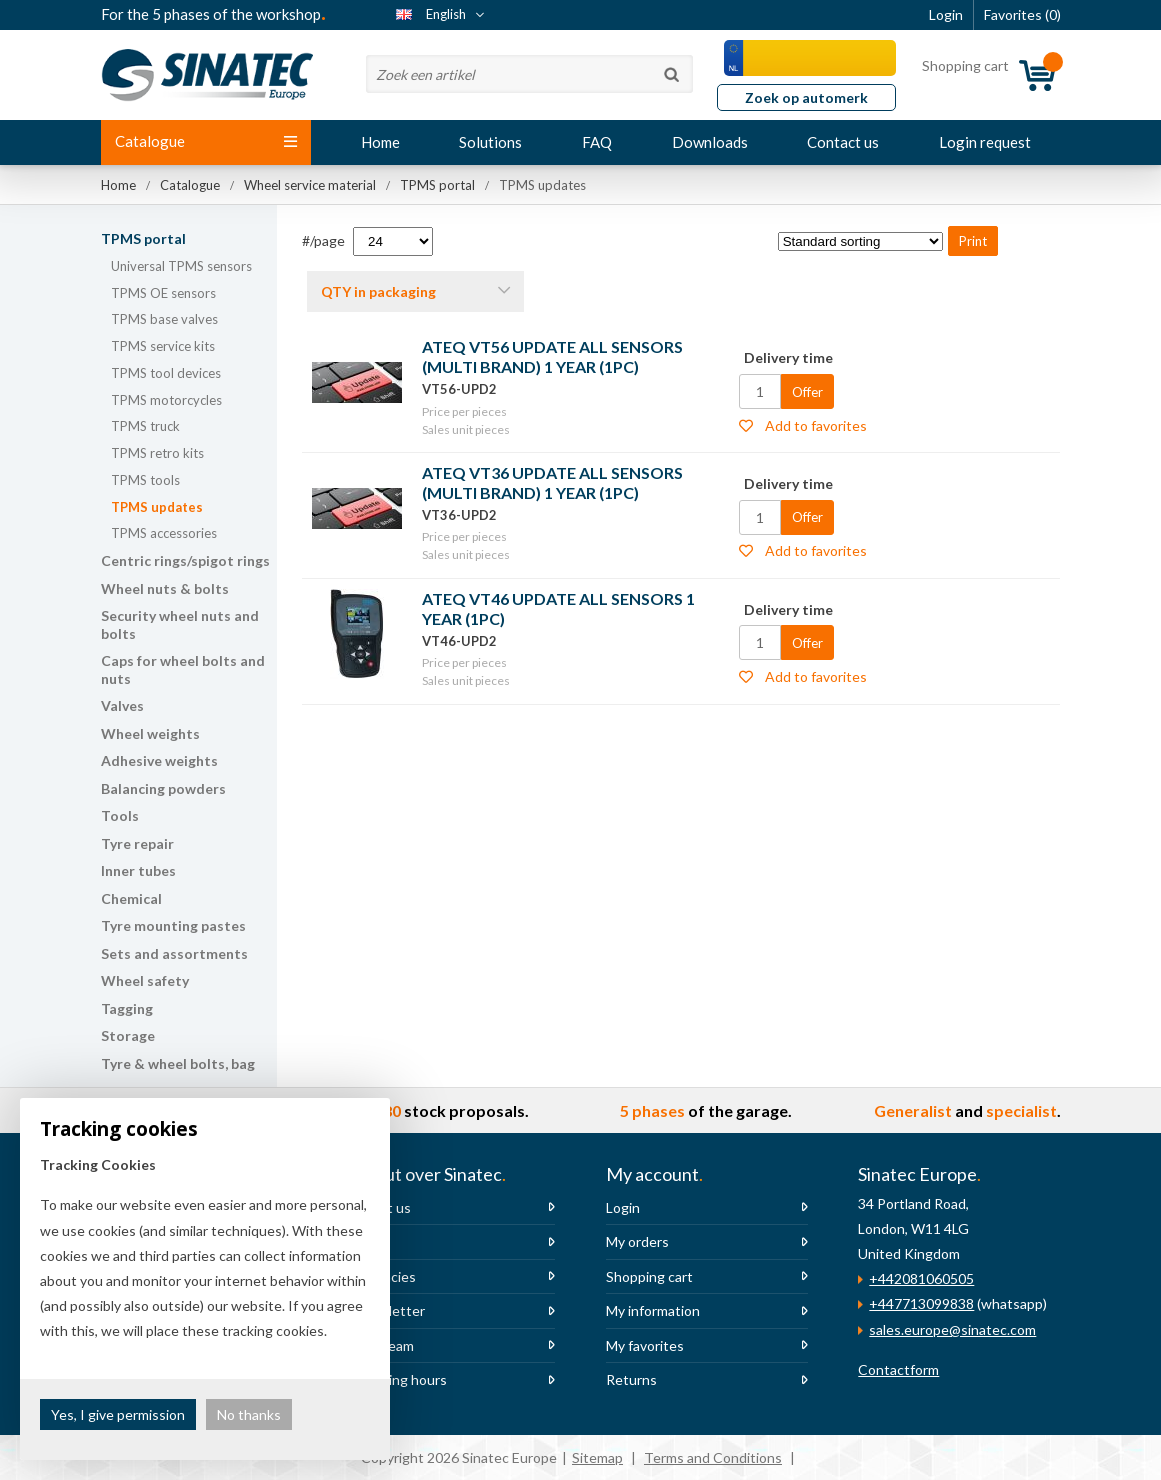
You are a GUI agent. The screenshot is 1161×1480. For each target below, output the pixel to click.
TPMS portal (143, 238)
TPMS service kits (163, 346)
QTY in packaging (378, 291)
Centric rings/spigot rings (185, 560)
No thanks (249, 1414)
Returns (631, 1379)
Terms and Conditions (713, 1457)
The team (383, 1345)
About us (382, 1207)
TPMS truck (145, 426)
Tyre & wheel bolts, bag (178, 1063)
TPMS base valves (164, 319)
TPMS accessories (164, 533)
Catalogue (206, 141)
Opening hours (400, 1379)
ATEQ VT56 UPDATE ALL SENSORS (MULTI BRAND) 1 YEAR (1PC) (552, 356)
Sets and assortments (174, 953)
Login (623, 1207)
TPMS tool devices (166, 373)
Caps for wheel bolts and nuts (183, 669)
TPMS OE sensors (163, 293)
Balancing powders (163, 788)
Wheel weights (150, 733)
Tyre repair (137, 843)
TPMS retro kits (157, 453)
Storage (128, 1035)
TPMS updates (157, 507)
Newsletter (389, 1310)
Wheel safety (145, 980)
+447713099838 (921, 1303)
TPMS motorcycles (166, 400)
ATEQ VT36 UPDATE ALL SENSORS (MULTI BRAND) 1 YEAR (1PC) (552, 482)
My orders (637, 1241)
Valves (122, 705)
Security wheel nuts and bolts (180, 624)
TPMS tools (145, 480)
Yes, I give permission (118, 1414)
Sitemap (597, 1457)
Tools (120, 815)
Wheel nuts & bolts (165, 588)
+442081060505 (921, 1278)
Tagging (127, 1008)
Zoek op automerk (806, 97)
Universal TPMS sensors (181, 266)
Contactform (898, 1369)
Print (973, 241)
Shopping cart (649, 1276)
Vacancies (384, 1276)
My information (653, 1310)
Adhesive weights (159, 760)
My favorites (645, 1345)
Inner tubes (138, 870)
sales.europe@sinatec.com (952, 1329)
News (371, 1241)
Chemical (131, 898)
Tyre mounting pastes (173, 925)
